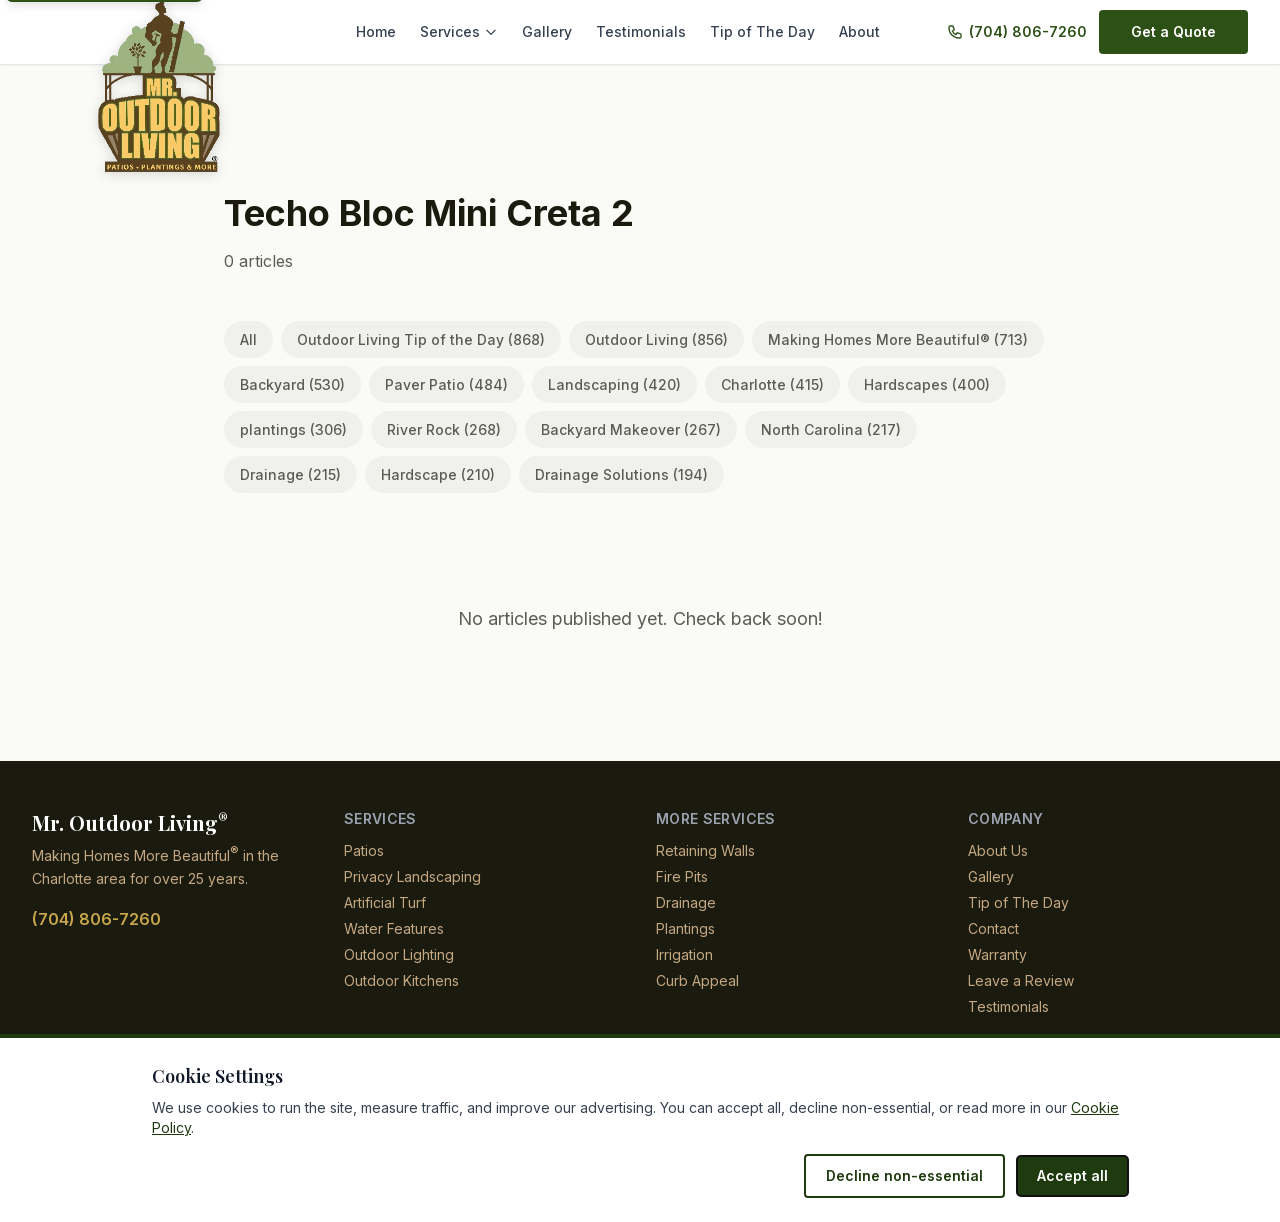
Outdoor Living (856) (638, 339)
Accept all (1075, 1175)
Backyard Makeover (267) (609, 429)
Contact (993, 928)
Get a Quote (1175, 31)
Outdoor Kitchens (402, 980)
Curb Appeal (696, 980)
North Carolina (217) (800, 429)
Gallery (564, 31)
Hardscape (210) (294, 474)
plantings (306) (289, 429)
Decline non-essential (915, 1175)
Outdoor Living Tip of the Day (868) (413, 339)
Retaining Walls (706, 850)
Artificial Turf (386, 902)
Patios (364, 850)
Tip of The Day (767, 31)
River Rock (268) (432, 429)
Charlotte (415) (740, 384)
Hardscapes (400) (887, 384)
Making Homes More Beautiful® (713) (872, 339)
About (859, 31)
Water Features (394, 928)
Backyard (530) (289, 384)
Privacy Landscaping (411, 876)
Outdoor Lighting (401, 954)
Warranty (998, 954)
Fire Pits (682, 876)
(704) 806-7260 (1030, 31)
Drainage (686, 902)
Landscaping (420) (590, 384)
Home (400, 31)
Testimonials (654, 31)
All (248, 339)
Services (480, 31)
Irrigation (687, 954)
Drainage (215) (957, 429)
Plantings (686, 928)
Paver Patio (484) (434, 384)
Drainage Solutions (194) (469, 474)
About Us (998, 850)
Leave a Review (1017, 980)
